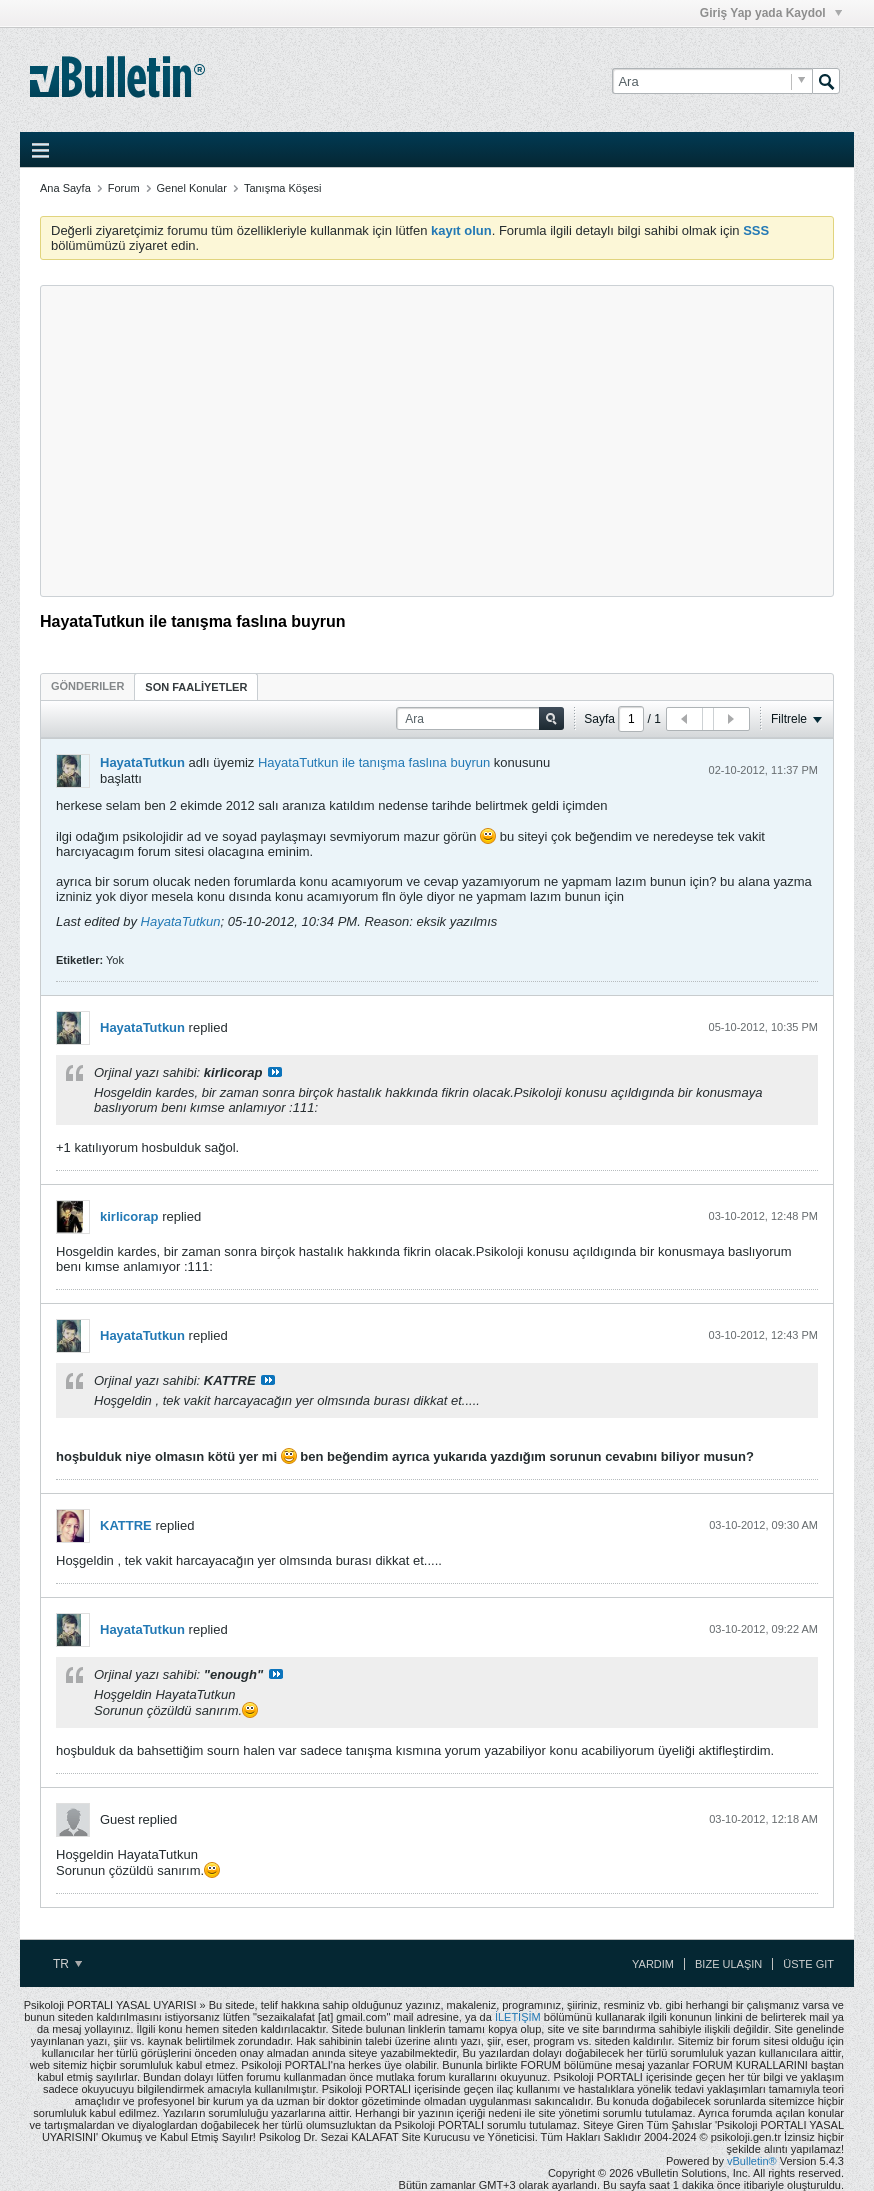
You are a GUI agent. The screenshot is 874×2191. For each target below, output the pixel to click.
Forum (124, 188)
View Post (275, 1072)
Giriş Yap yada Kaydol (771, 13)
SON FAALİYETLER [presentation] (196, 687)
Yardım (653, 1964)
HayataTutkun (142, 762)
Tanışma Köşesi (283, 188)
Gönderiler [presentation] (87, 686)
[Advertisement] (437, 441)
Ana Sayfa (65, 188)
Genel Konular (192, 188)
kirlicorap (129, 1216)
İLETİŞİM (518, 2017)
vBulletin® (752, 2161)
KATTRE (126, 1525)
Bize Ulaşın (728, 1964)
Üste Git (808, 1964)
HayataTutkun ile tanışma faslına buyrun (374, 762)
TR (67, 1964)
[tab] (87, 686)
